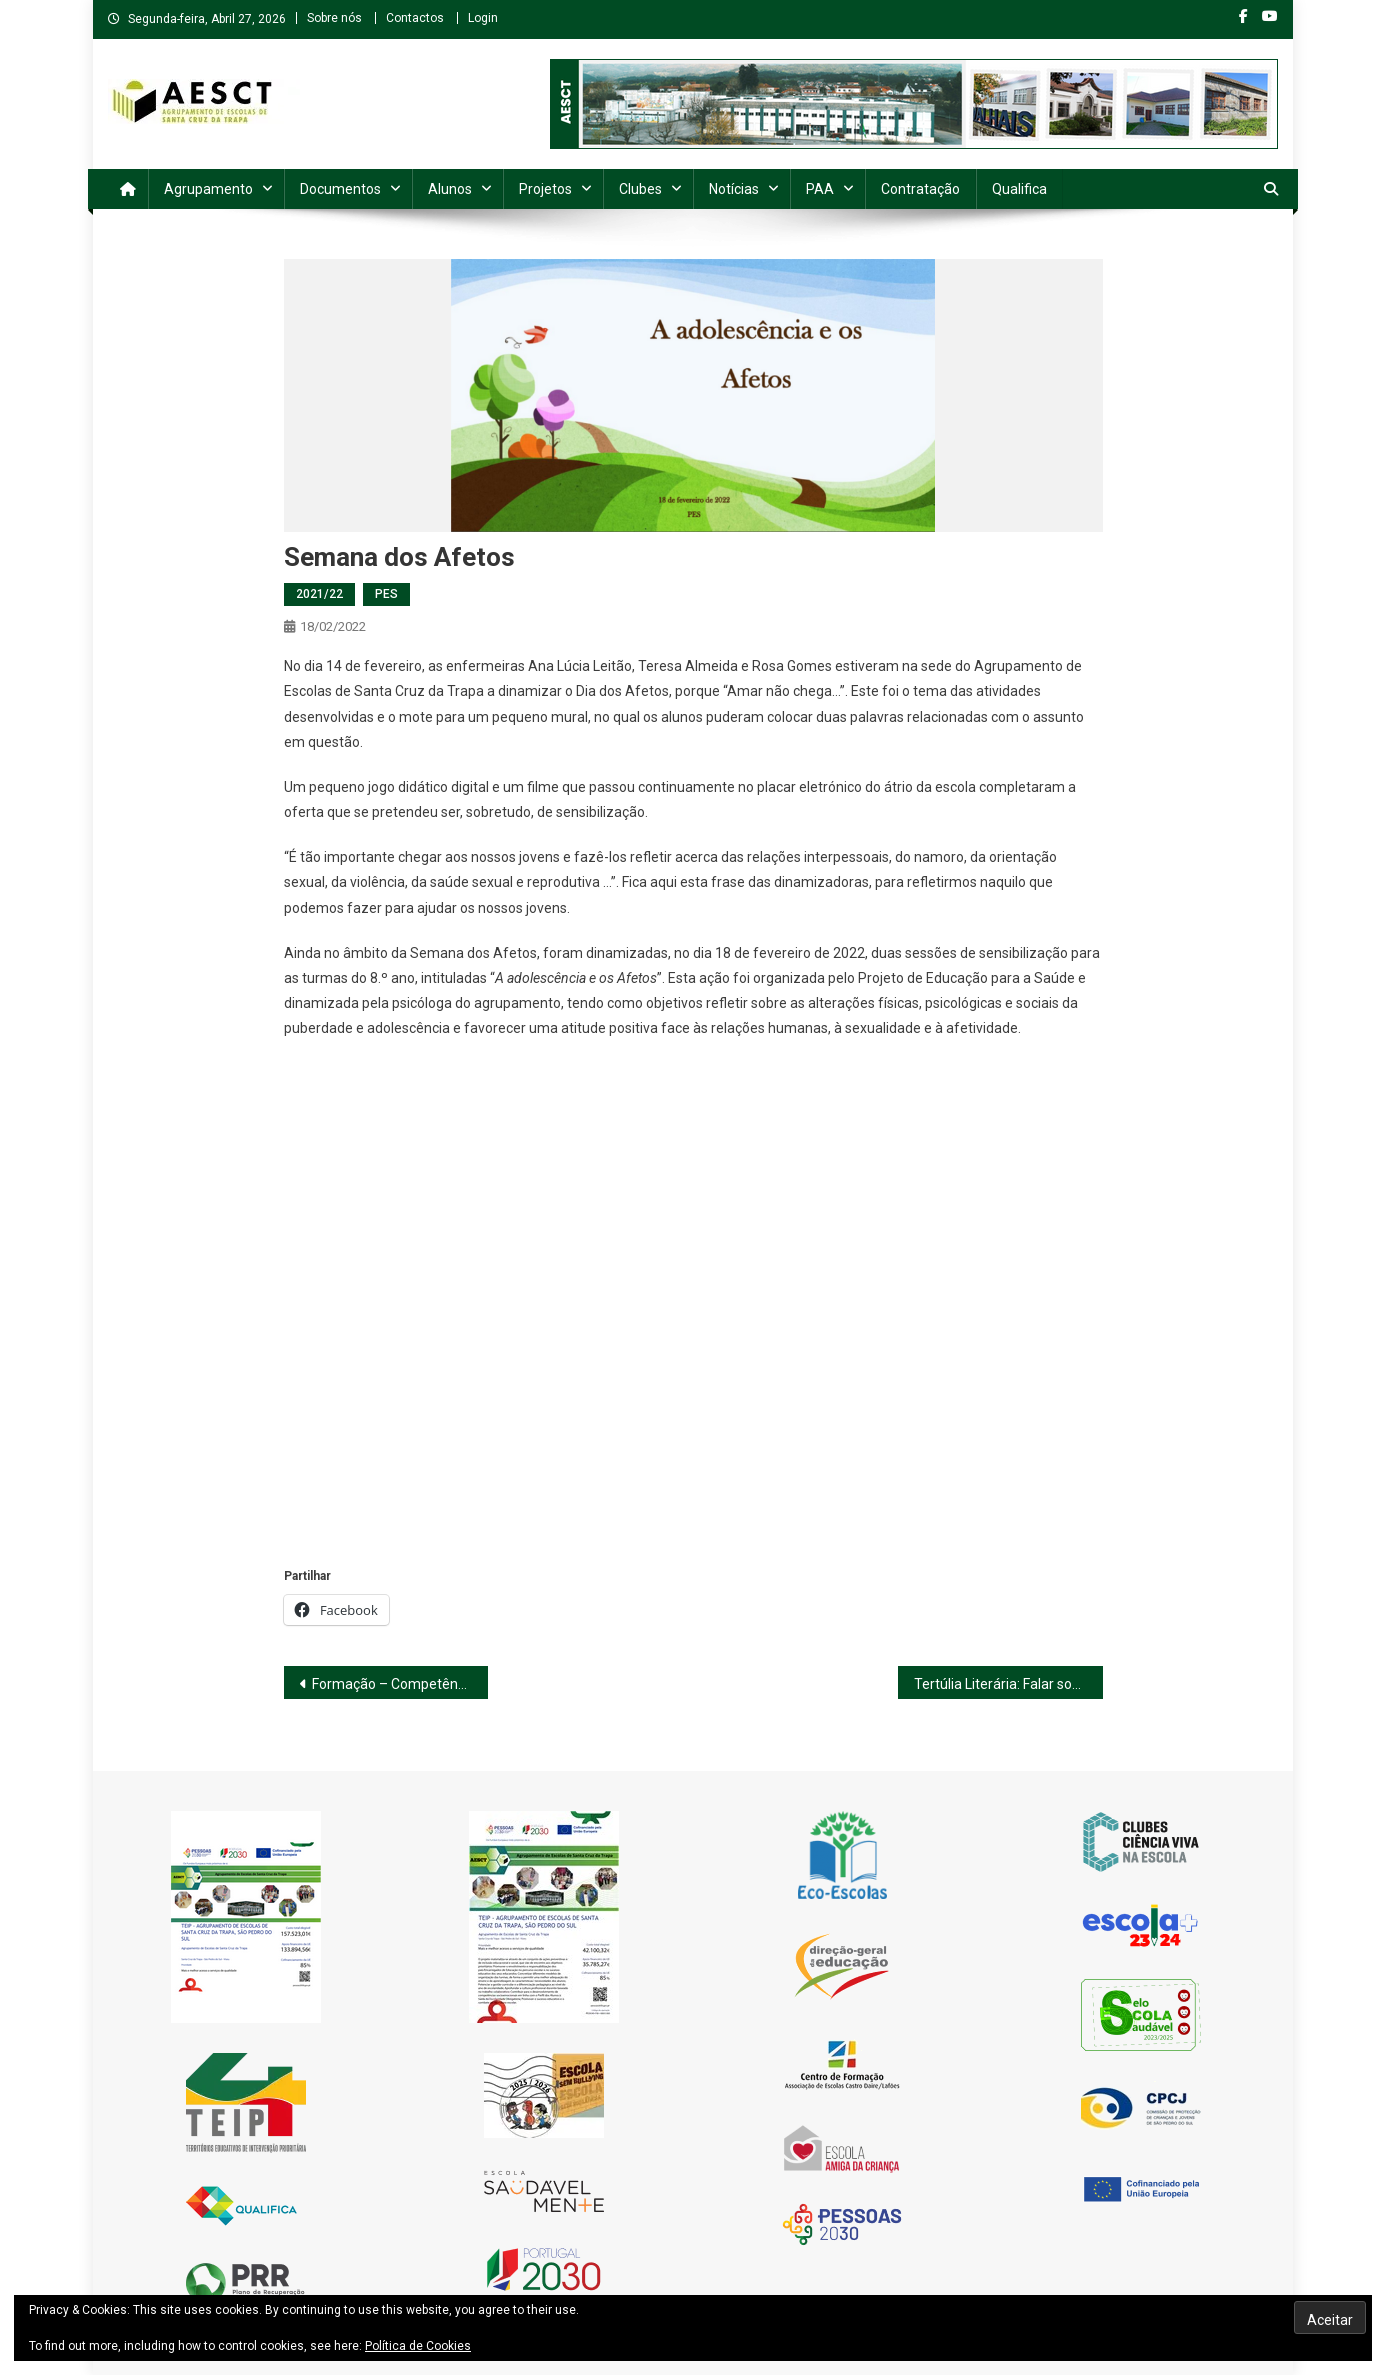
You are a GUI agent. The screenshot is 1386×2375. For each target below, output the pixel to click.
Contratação (920, 189)
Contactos (415, 18)
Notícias (734, 189)
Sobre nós (334, 18)
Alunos (450, 189)
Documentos (340, 189)
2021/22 (319, 594)
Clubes (640, 189)
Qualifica (1019, 189)
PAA (820, 189)
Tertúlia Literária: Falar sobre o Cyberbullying (1008, 1684)
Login (483, 18)
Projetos (545, 189)
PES (386, 594)
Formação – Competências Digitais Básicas (400, 1684)
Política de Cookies (418, 2346)
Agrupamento (208, 189)
